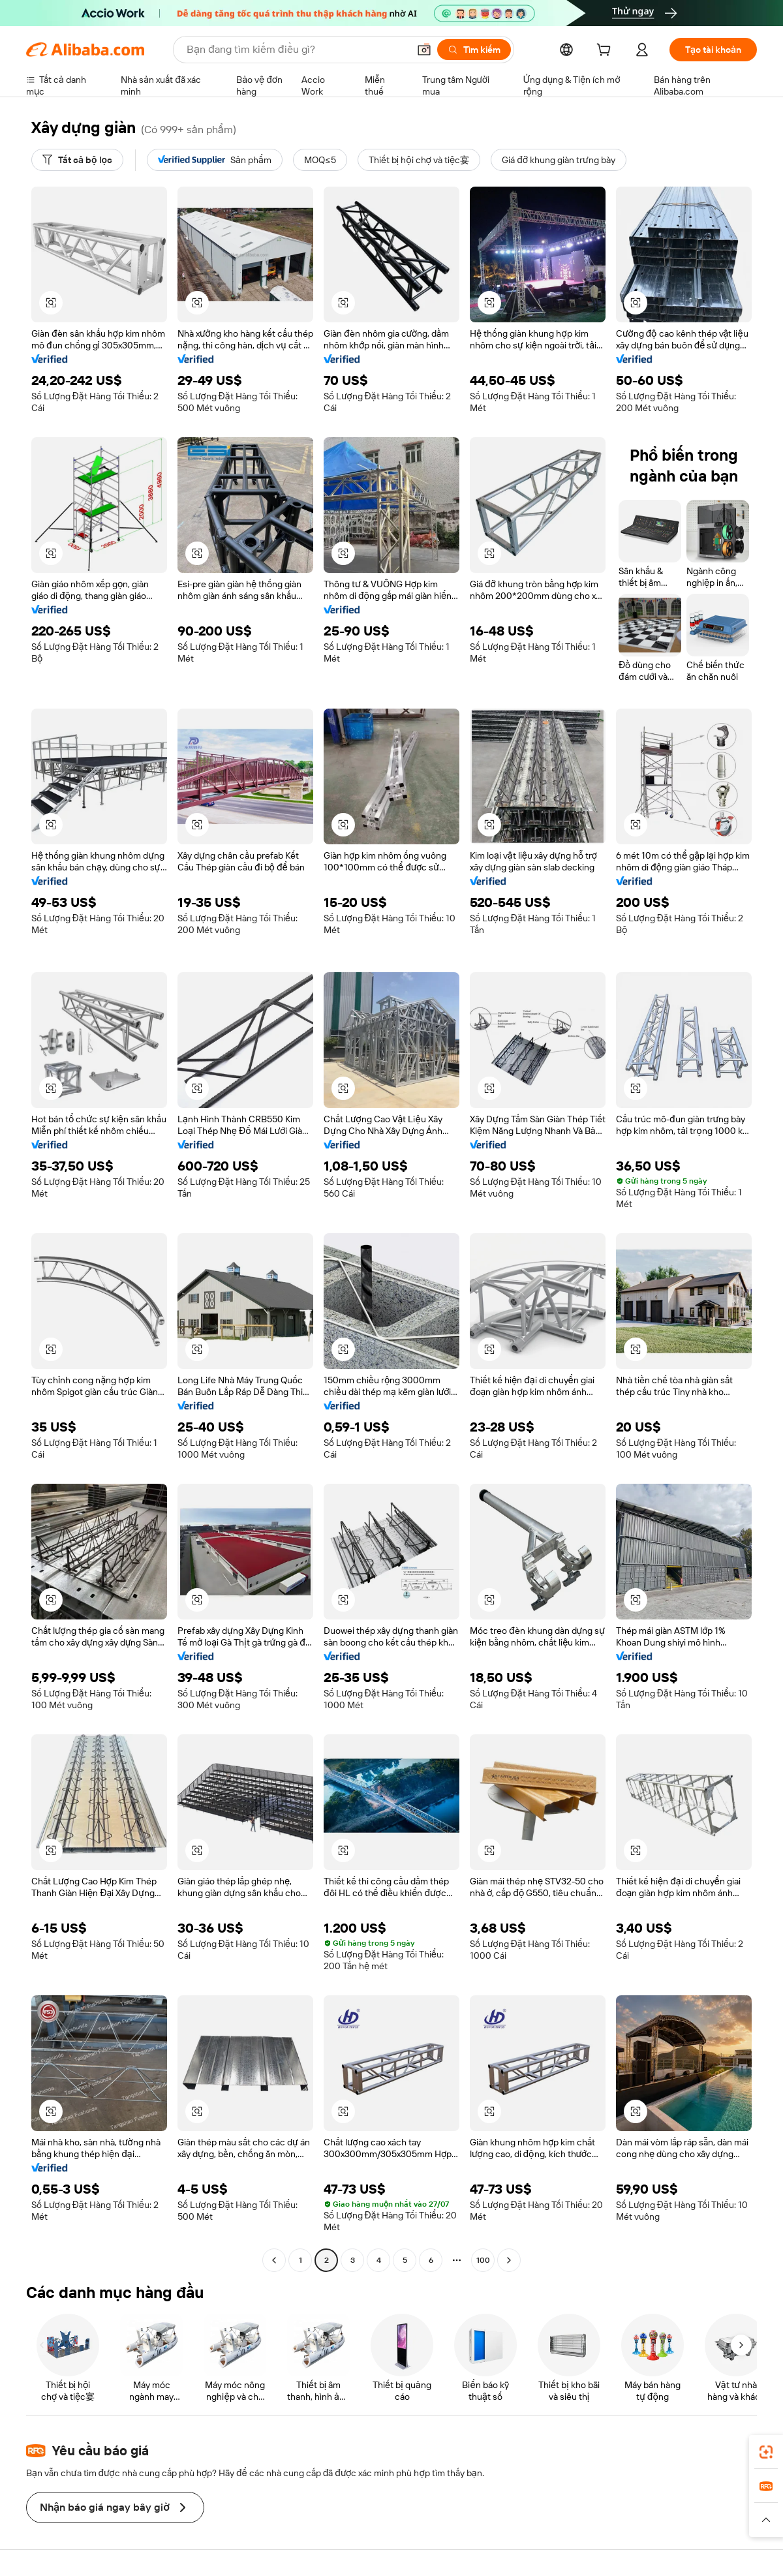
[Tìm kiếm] (474, 49)
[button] (424, 49)
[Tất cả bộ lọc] (77, 160)
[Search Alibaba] (296, 49)
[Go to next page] (509, 2260)
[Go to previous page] (274, 2260)
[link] (766, 2452)
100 (483, 2260)
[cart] (606, 51)
